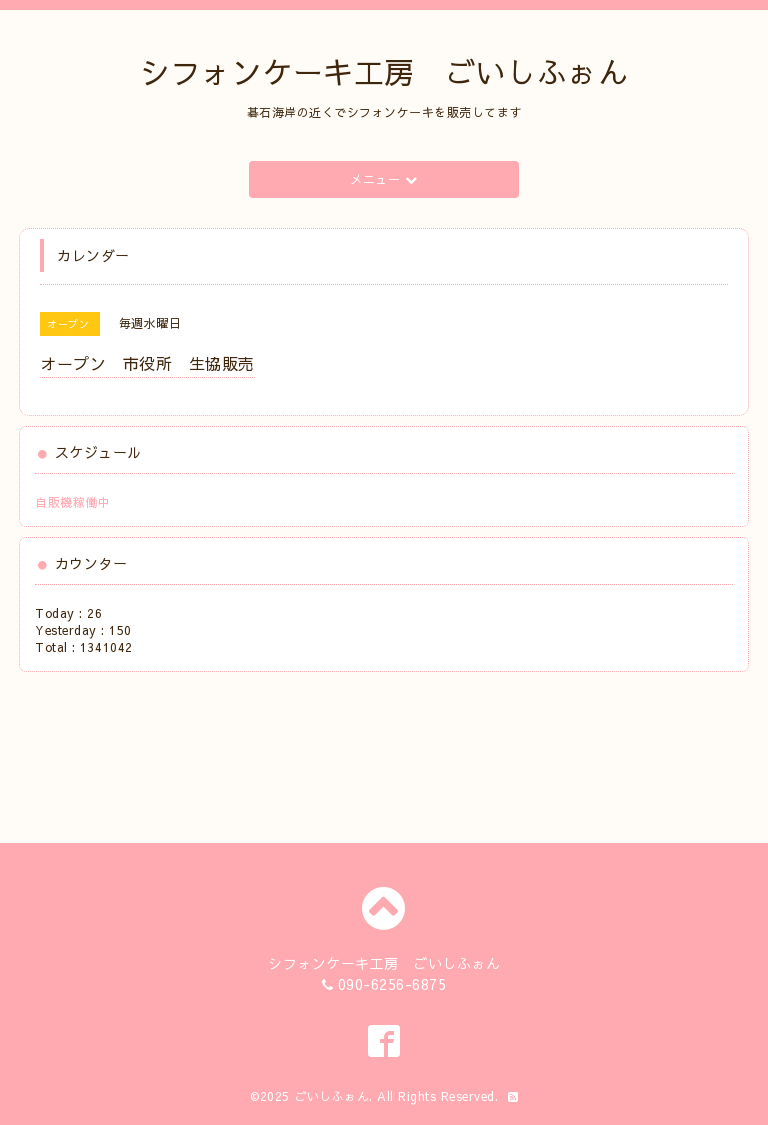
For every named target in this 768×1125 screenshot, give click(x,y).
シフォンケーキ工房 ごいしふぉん (384, 71)
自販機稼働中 (72, 502)
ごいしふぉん (331, 1096)
